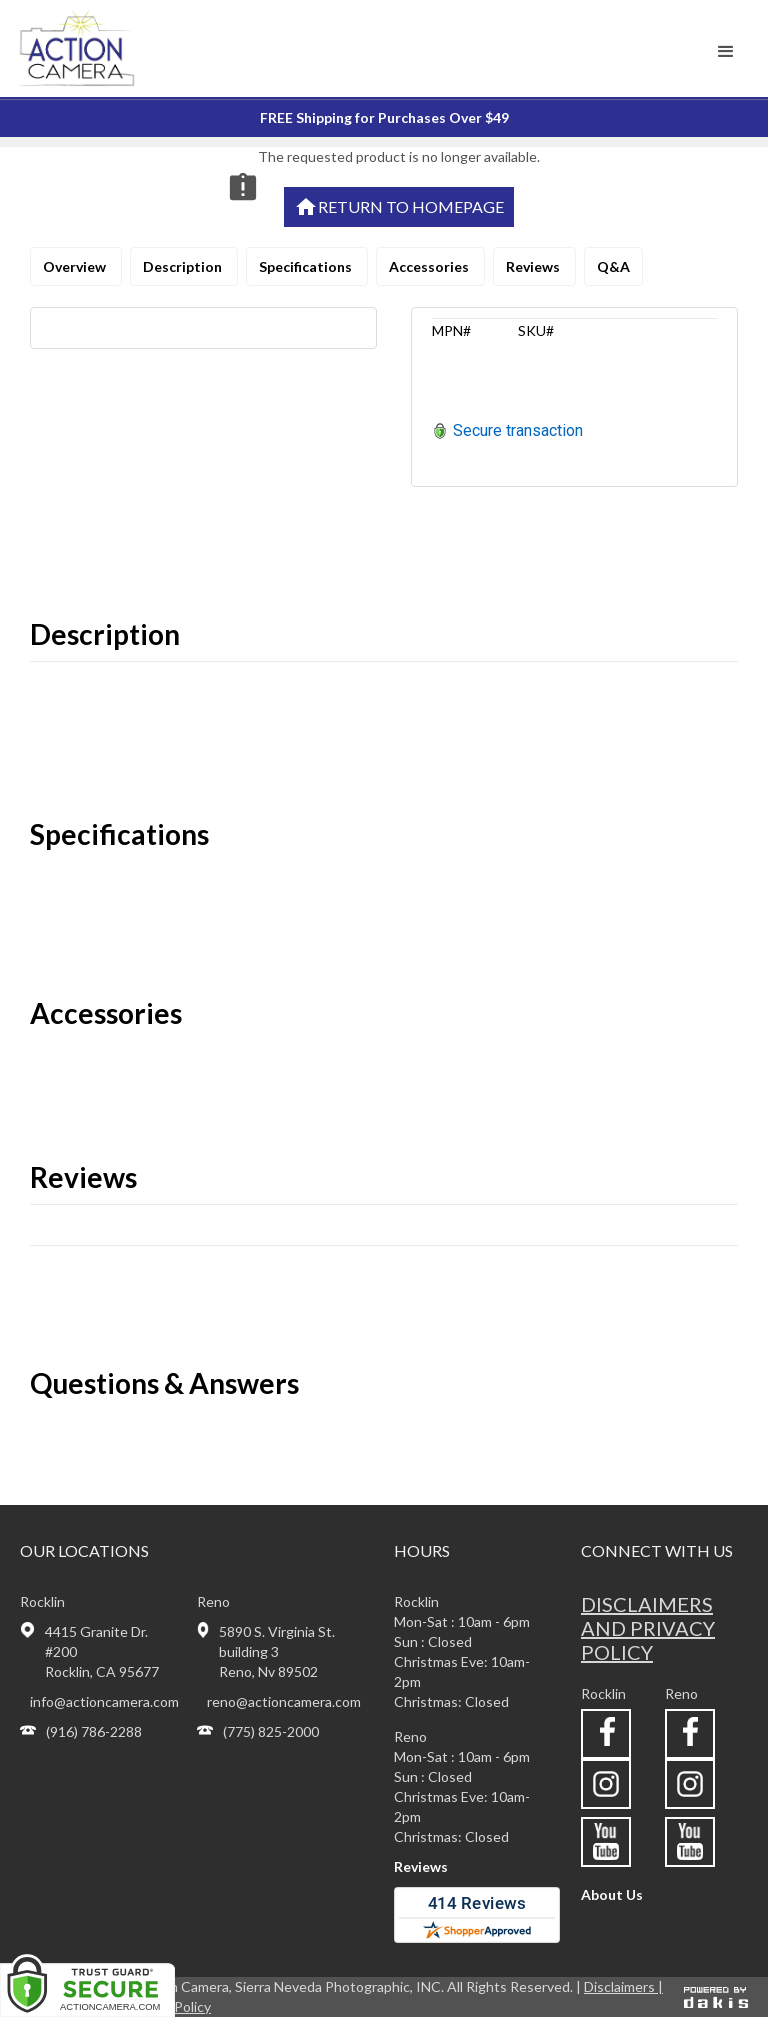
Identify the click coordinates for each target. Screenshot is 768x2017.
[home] (103, 48)
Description (184, 266)
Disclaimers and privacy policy (648, 1628)
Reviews (534, 266)
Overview (76, 266)
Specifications (307, 266)
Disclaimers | (623, 1986)
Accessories (430, 266)
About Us (612, 1894)
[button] (726, 52)
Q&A (613, 266)
